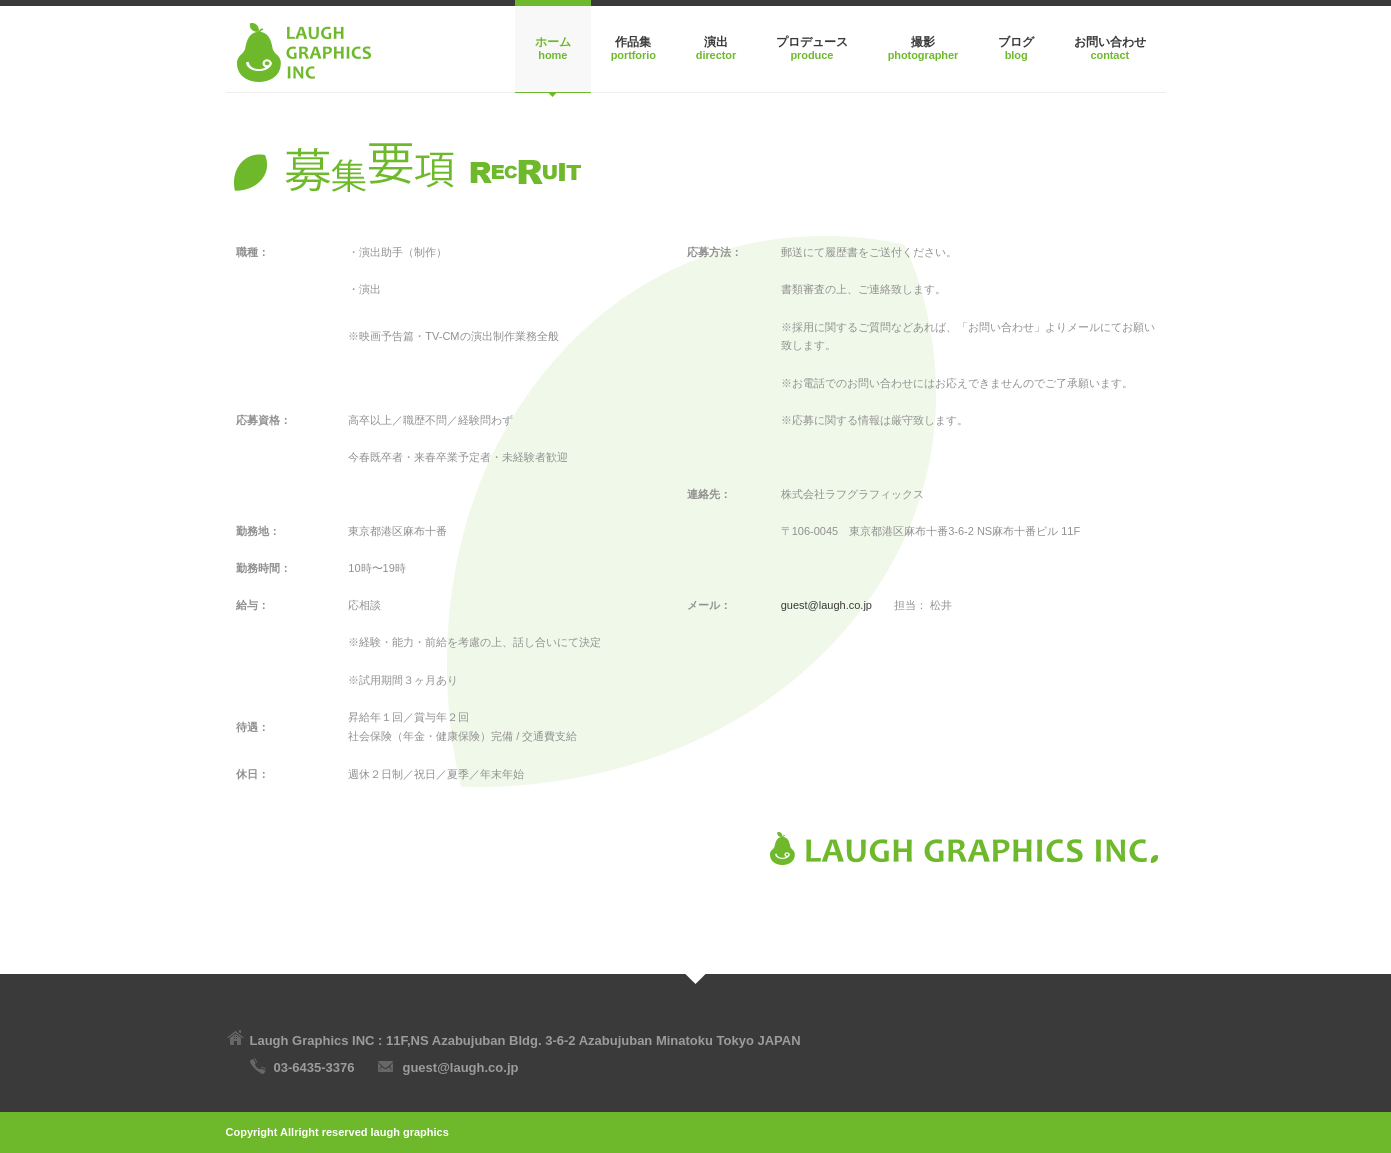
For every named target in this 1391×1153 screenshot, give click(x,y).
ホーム (553, 42)
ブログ (1016, 42)
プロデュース (812, 42)
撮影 (923, 42)
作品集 (633, 42)
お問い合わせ (1110, 42)
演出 (716, 42)
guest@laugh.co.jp (826, 605)
